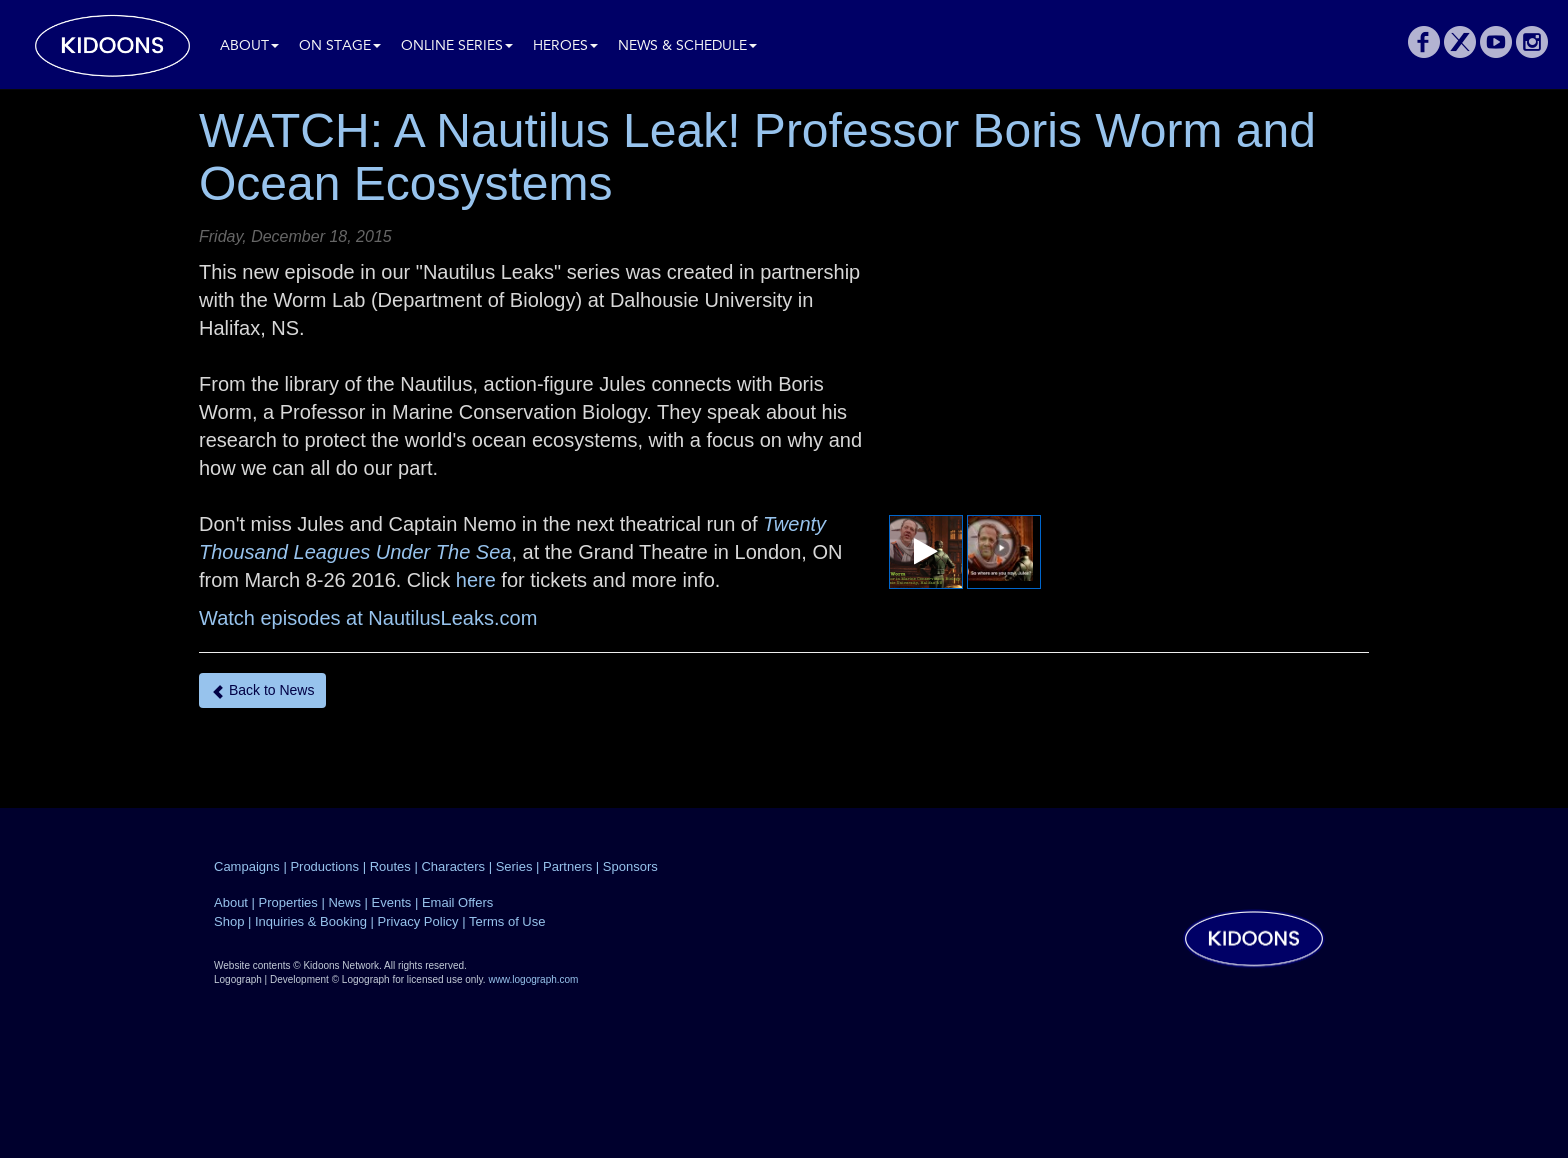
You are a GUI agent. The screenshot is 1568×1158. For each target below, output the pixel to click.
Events (392, 902)
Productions (324, 866)
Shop (229, 921)
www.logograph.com (533, 979)
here (479, 580)
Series (514, 866)
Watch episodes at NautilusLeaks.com (368, 618)
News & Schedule (687, 46)
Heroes (565, 46)
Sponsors (630, 866)
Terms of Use (507, 921)
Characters (453, 866)
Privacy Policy (418, 921)
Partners (567, 866)
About (249, 46)
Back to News (262, 690)
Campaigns (247, 866)
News (344, 902)
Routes (390, 866)
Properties (288, 902)
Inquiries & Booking (311, 921)
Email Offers (457, 902)
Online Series (457, 46)
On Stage (340, 46)
